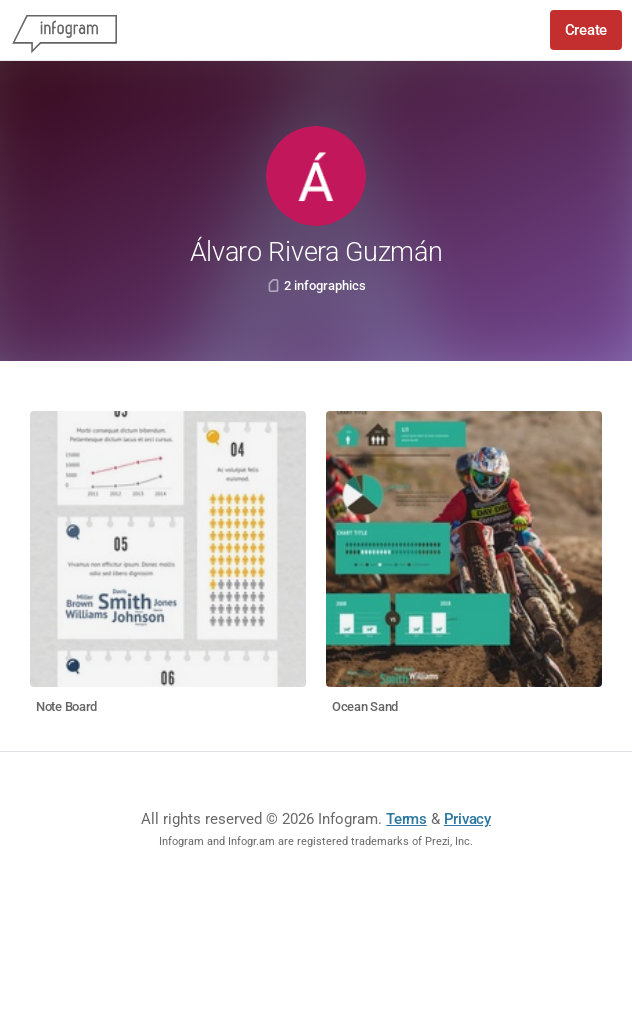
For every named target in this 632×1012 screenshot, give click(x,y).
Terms (406, 819)
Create (586, 30)
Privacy (467, 819)
